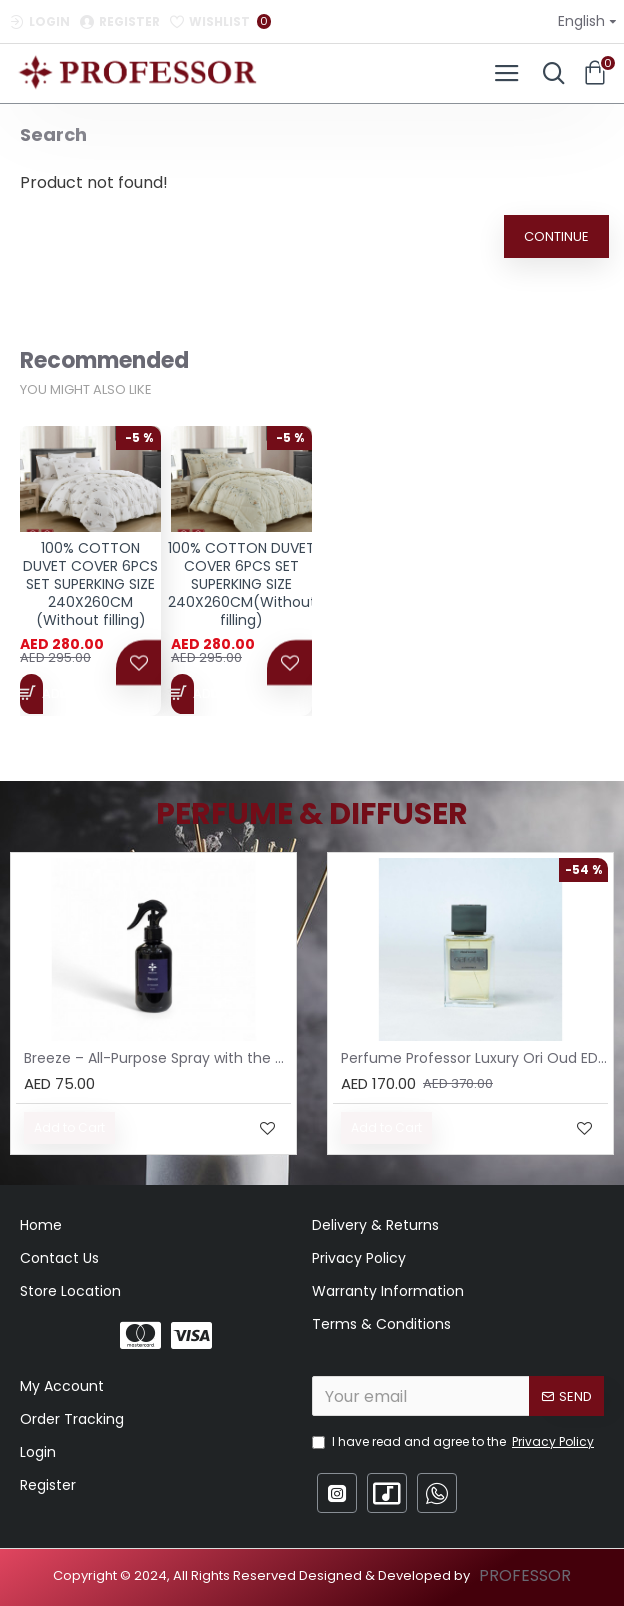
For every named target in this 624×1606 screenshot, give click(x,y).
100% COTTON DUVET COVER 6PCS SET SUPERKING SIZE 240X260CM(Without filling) (242, 593)
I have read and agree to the (454, 1442)
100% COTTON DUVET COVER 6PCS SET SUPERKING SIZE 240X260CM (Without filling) (90, 593)
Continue (556, 236)
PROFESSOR (525, 1575)
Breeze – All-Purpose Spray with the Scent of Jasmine (157, 1058)
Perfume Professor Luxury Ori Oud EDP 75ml (474, 1058)
